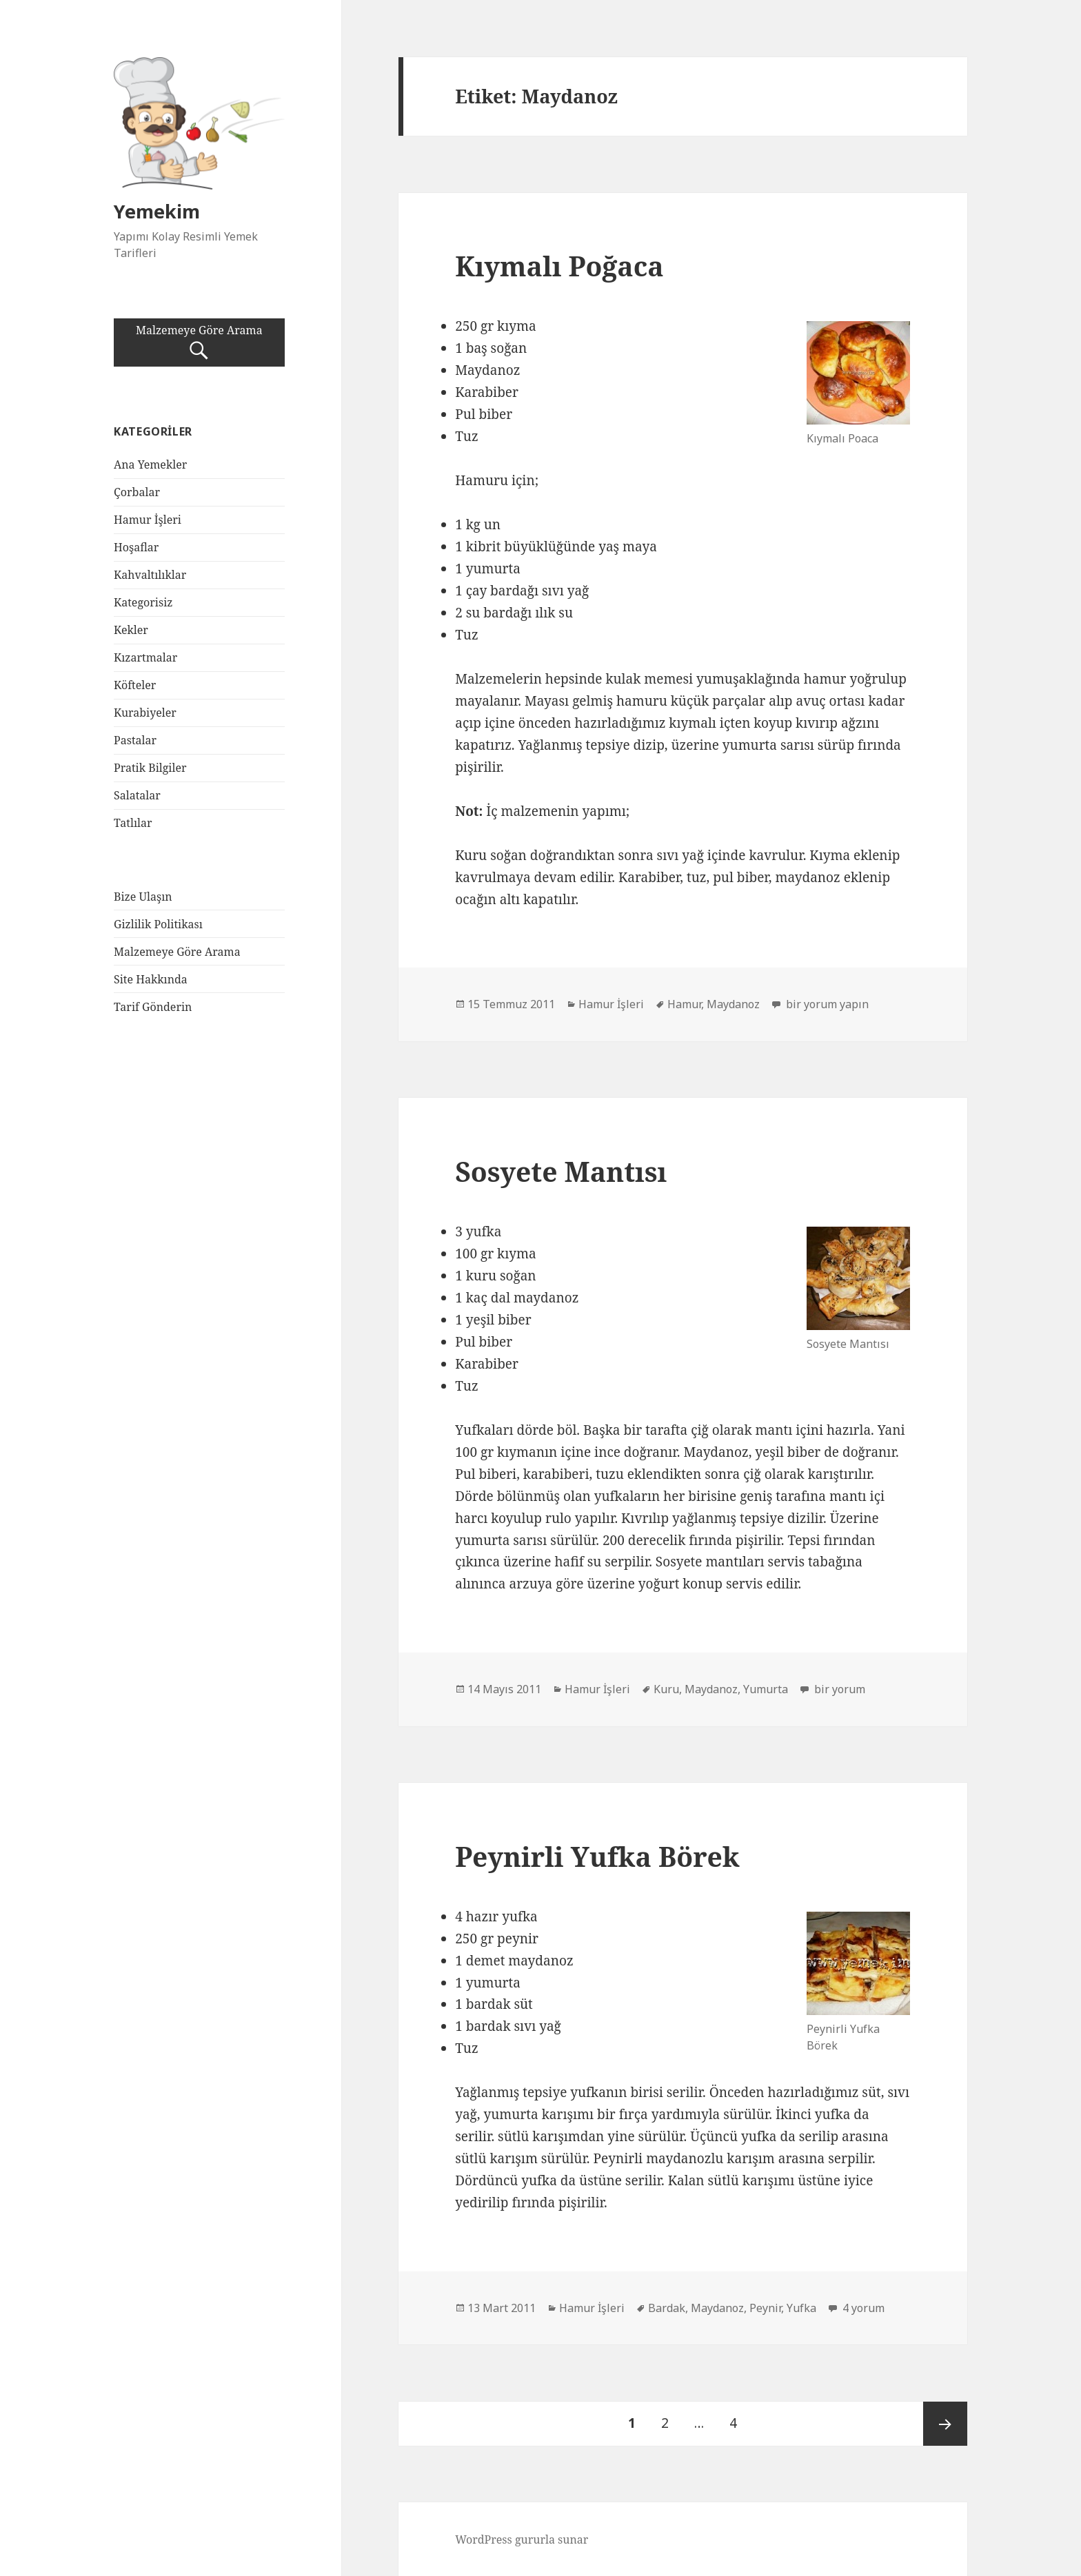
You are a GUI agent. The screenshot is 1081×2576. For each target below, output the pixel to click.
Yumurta (765, 1689)
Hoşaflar (136, 547)
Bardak (666, 2308)
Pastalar (135, 740)
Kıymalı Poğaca (559, 265)
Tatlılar (133, 822)
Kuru (666, 1689)
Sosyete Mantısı (561, 1171)
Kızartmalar (145, 657)
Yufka (801, 2308)
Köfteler (135, 685)
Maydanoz (733, 1004)
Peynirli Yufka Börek (597, 1856)
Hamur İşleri (147, 519)
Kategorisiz (143, 602)
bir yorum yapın (826, 1004)
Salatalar (137, 795)
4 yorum (862, 2308)
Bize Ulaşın (143, 896)
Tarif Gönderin (153, 1006)
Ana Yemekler (150, 464)
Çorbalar (137, 492)
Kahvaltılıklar (150, 574)
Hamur (684, 1004)
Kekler (131, 629)
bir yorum (838, 1689)
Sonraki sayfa (945, 2424)
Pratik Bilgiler (150, 767)
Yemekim (157, 211)
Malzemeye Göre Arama (199, 342)
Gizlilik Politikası (158, 924)
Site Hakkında (151, 979)
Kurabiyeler (145, 712)
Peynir (765, 2308)
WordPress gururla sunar (521, 2539)
